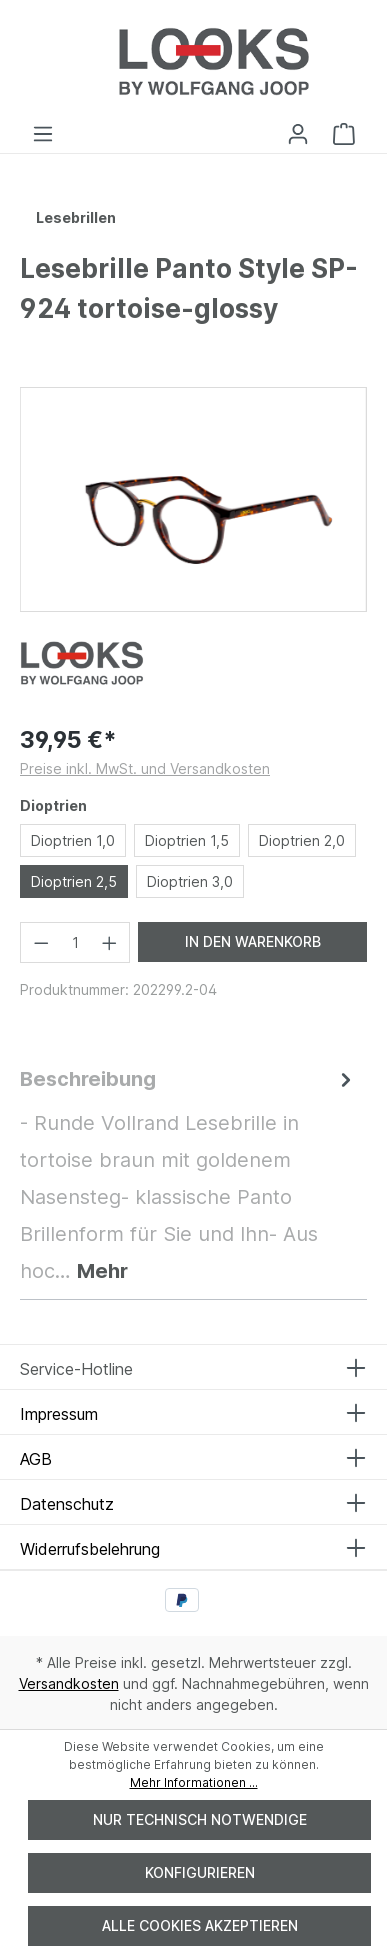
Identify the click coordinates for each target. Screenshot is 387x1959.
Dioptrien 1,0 (73, 840)
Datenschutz (67, 1504)
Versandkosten (69, 1683)
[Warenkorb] (344, 134)
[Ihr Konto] (298, 134)
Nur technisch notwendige (200, 1819)
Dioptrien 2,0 (302, 840)
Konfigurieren (200, 1872)
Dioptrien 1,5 (187, 840)
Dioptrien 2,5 (74, 881)
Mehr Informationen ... (194, 1782)
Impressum (59, 1414)
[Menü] (43, 134)
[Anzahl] (75, 942)
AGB (36, 1459)
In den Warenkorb (253, 941)
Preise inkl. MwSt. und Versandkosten (145, 768)
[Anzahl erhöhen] (110, 942)
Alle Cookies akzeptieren (200, 1925)
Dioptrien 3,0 (190, 881)
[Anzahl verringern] (41, 942)
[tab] (188, 1175)
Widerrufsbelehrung (90, 1549)
